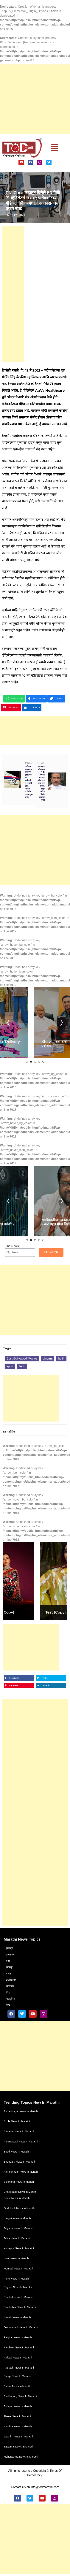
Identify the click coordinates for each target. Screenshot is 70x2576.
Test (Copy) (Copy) (27, 1612)
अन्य (8, 2005)
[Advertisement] (35, 99)
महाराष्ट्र (9, 1967)
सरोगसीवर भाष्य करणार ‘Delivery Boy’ (34, 1044)
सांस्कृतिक (10, 1998)
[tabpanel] (35, 1022)
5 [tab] (43, 1062)
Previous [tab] (9, 1022)
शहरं (8, 1960)
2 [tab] (31, 1062)
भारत (8, 1973)
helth (61, 1358)
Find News (12, 1246)
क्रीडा (8, 1992)
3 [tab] (35, 1062)
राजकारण (10, 1954)
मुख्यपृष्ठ (9, 1948)
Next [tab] (60, 1022)
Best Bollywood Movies (22, 1358)
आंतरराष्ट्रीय (11, 1979)
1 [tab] (27, 1062)
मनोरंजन (10, 1986)
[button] (55, 147)
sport (10, 1366)
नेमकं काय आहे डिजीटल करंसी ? (31, 1224)
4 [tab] (39, 1062)
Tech (22, 1366)
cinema (48, 1358)
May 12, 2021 (16, 215)
